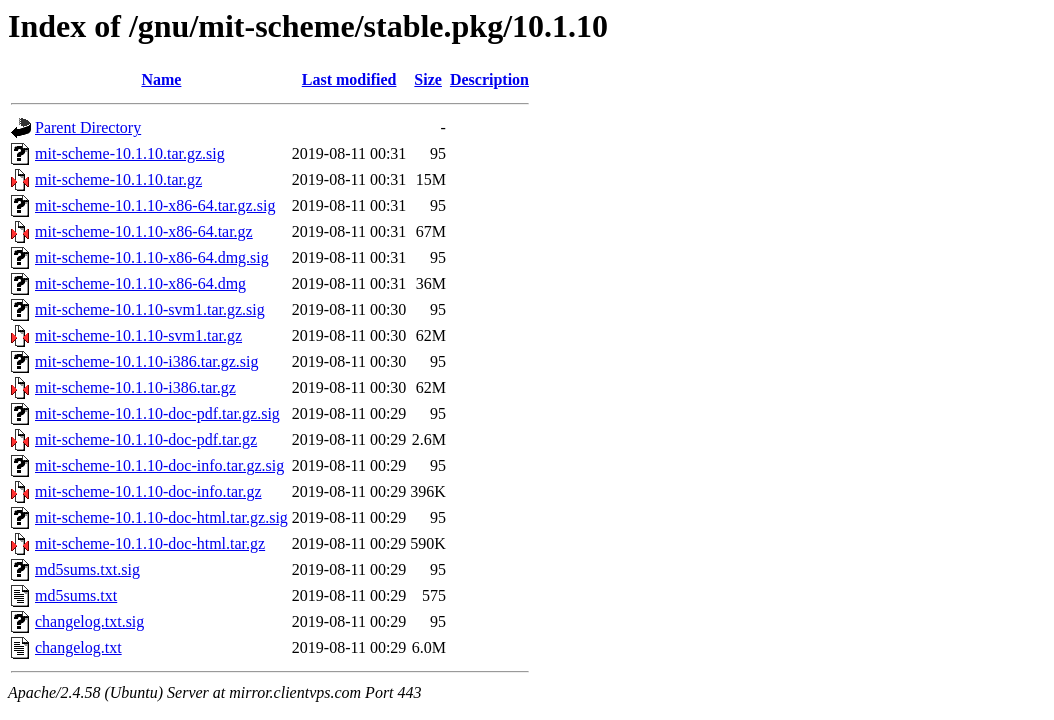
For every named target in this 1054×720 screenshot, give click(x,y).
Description (489, 79)
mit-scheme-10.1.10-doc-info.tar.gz (148, 491)
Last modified (349, 79)
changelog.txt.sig (89, 621)
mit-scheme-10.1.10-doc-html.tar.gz (150, 543)
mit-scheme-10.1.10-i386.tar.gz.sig (147, 361)
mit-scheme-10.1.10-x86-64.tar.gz (144, 231)
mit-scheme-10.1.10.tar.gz (118, 179)
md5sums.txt (76, 595)
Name (161, 79)
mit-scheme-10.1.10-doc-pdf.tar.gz (146, 439)
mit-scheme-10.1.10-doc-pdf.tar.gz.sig (157, 413)
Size (428, 79)
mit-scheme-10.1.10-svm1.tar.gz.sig (150, 309)
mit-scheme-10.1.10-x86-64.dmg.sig (152, 257)
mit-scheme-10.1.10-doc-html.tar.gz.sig (161, 517)
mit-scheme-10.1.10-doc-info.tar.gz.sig (159, 465)
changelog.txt (78, 647)
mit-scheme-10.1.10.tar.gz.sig (130, 153)
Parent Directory (88, 127)
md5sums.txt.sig (87, 569)
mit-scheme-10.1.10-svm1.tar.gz (138, 335)
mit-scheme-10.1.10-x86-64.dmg (140, 283)
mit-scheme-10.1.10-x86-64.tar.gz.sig (155, 205)
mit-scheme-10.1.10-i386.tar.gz (135, 387)
